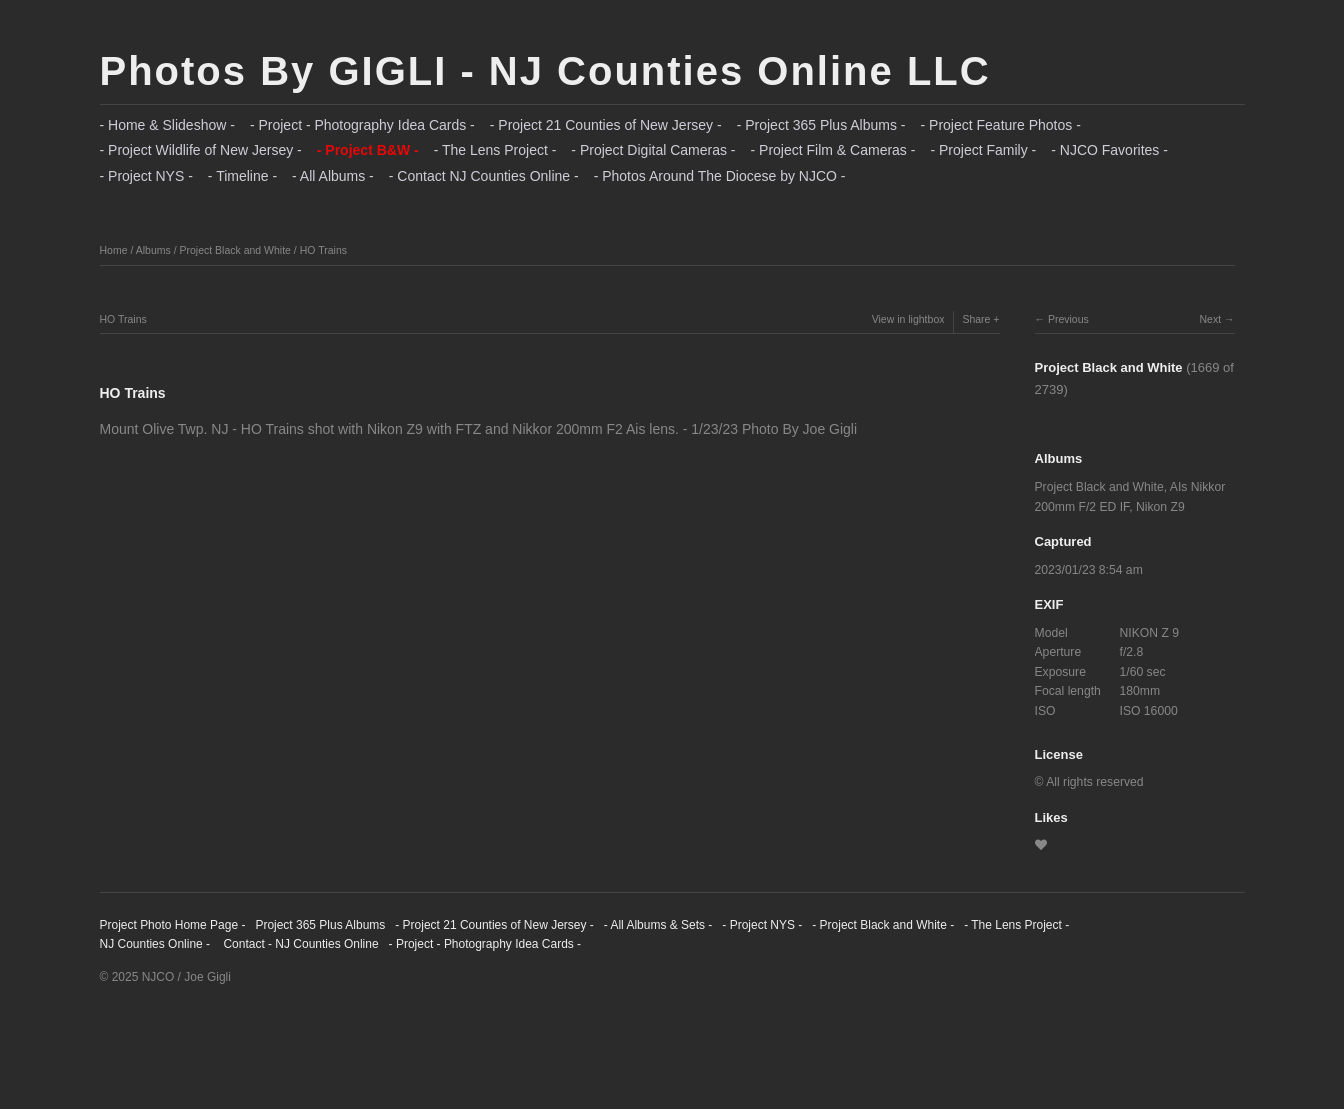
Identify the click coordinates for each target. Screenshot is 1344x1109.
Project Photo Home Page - (173, 925)
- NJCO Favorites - (1109, 150)
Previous (1068, 319)
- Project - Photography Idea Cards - (362, 125)
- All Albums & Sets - (658, 925)
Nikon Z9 (1160, 507)
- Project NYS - (146, 176)
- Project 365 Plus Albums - (821, 125)
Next (1210, 319)
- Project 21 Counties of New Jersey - (606, 125)
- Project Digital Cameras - (653, 150)
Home (114, 250)
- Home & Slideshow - (167, 125)
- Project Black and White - (883, 925)
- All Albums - (333, 176)
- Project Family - (983, 150)
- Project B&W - (368, 150)
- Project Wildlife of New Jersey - (201, 150)
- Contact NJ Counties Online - (484, 176)
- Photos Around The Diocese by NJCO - (720, 176)
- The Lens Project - (495, 150)
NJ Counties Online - (155, 944)
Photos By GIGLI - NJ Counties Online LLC (545, 71)
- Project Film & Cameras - (833, 150)
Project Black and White (234, 250)
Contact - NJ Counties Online (299, 944)
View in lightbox (908, 319)
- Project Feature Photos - (1001, 125)
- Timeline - (242, 176)
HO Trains (323, 250)
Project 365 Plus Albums (320, 925)
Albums (153, 250)
